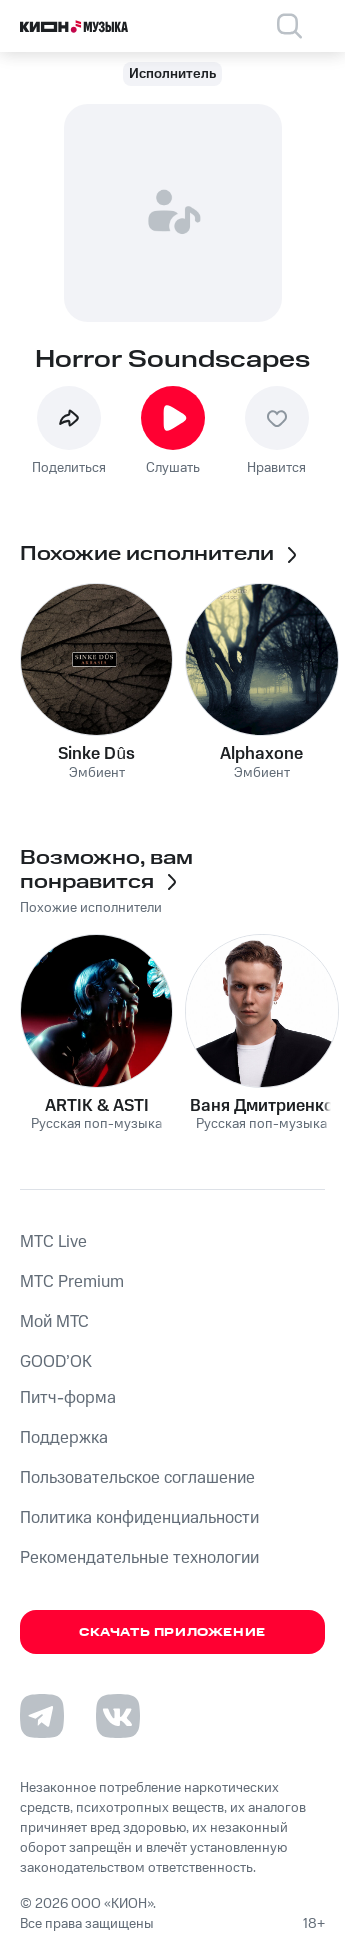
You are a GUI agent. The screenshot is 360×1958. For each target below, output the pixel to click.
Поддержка (64, 1438)
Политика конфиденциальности (139, 1518)
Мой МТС (54, 1322)
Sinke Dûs (96, 754)
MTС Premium (72, 1282)
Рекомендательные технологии (139, 1558)
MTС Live (53, 1242)
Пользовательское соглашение (137, 1478)
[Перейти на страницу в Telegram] (42, 1716)
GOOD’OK (56, 1362)
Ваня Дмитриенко (262, 1106)
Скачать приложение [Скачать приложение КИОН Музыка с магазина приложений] (172, 1632)
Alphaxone (261, 754)
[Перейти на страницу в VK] (118, 1716)
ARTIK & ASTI (97, 1106)
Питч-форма (68, 1398)
